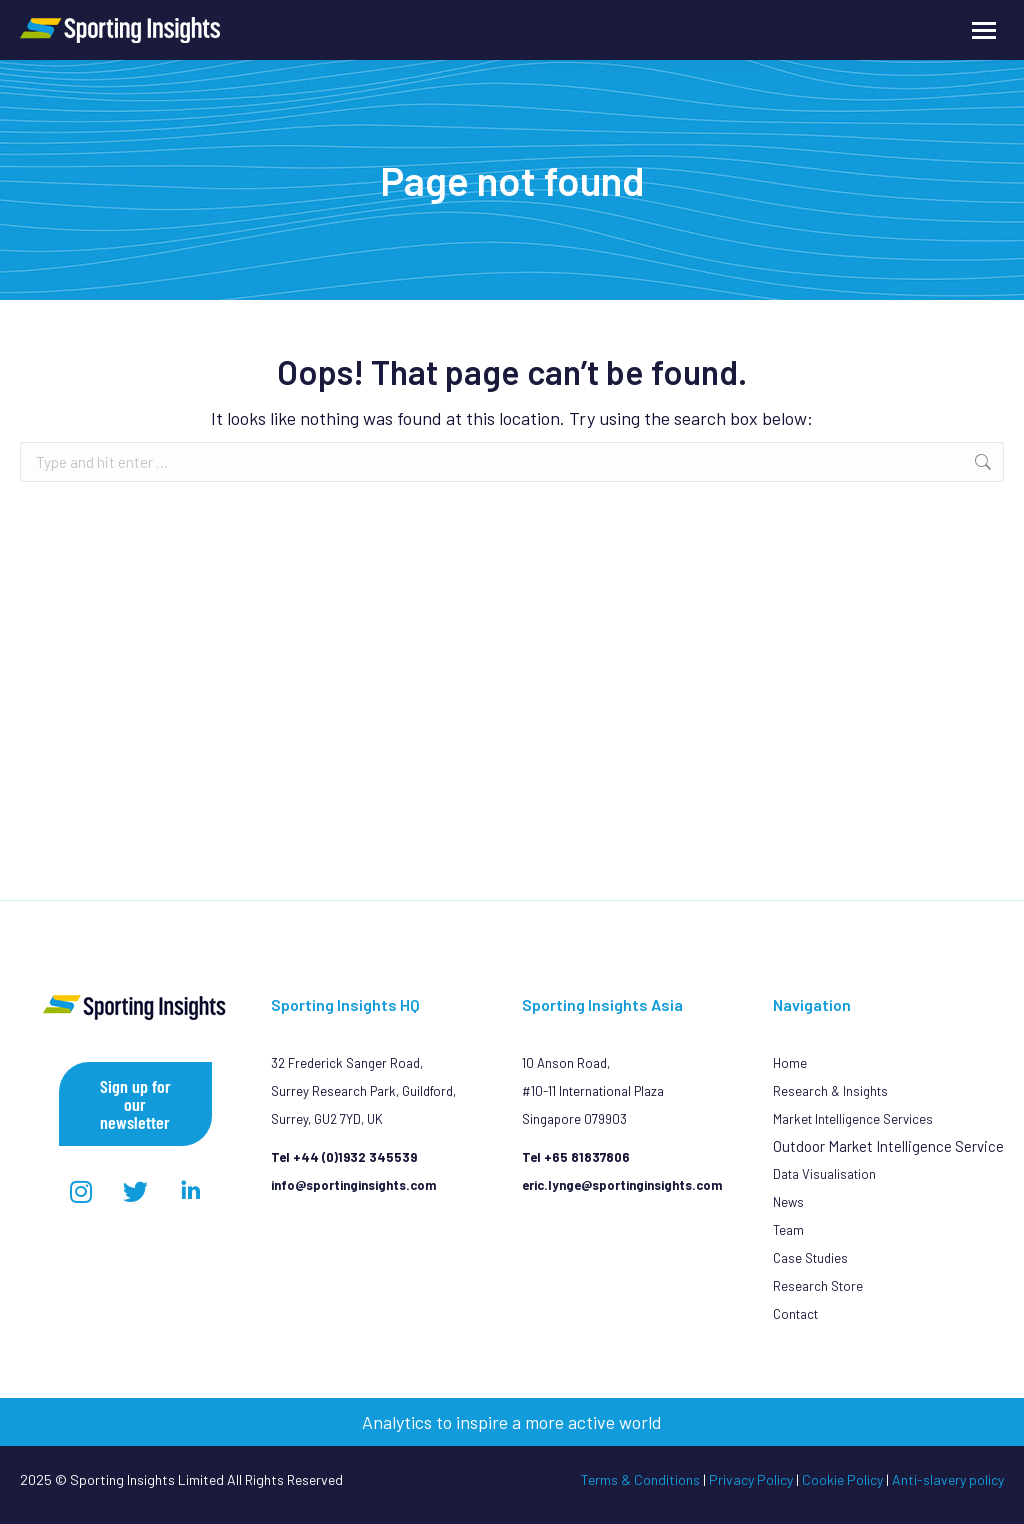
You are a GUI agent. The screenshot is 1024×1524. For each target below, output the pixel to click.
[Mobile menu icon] (984, 30)
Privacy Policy (751, 1479)
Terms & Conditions (640, 1479)
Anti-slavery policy (948, 1479)
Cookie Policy (842, 1479)
